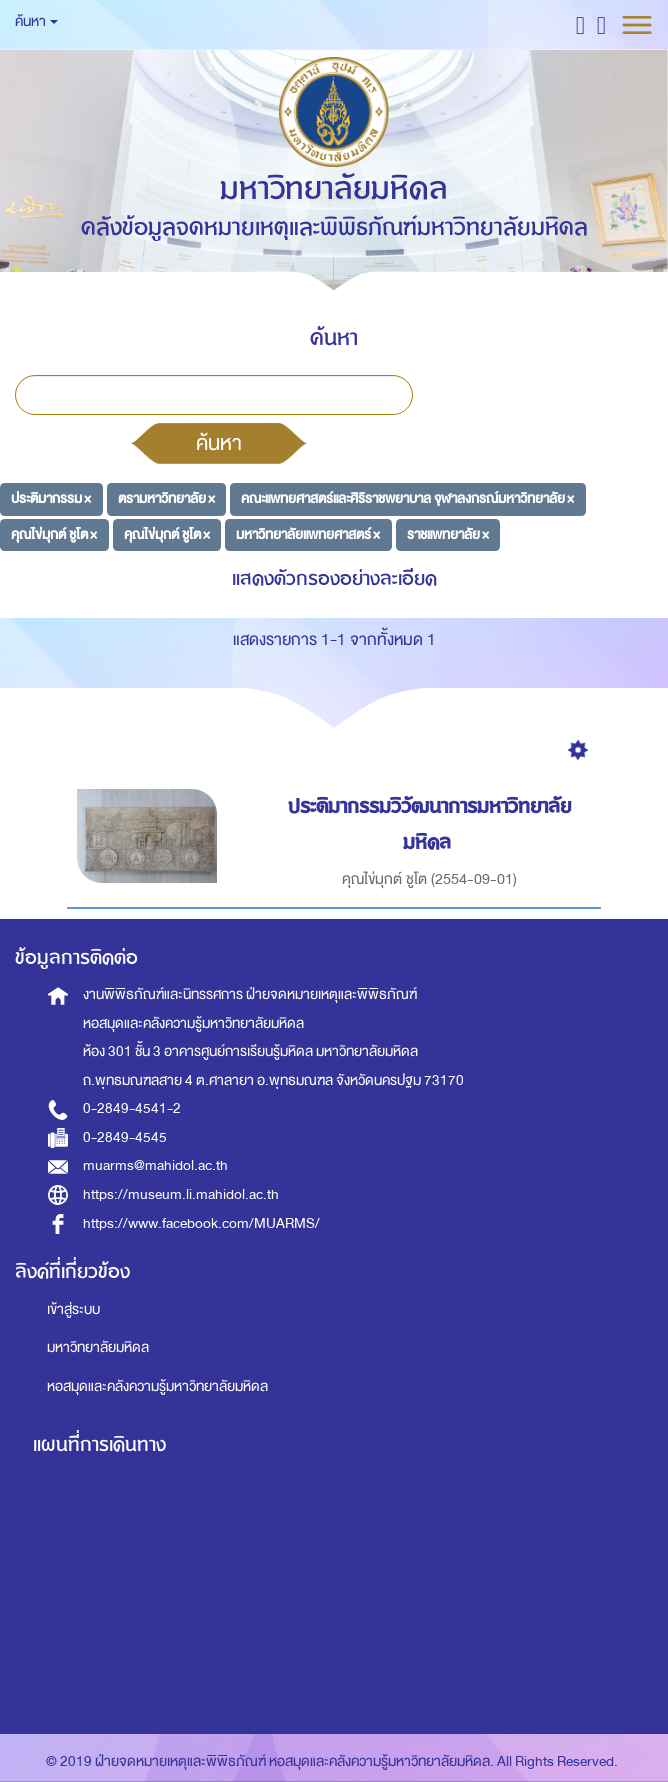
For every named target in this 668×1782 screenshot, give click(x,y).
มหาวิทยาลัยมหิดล (98, 1347)
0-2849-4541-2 (132, 1108)
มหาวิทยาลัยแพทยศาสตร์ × (308, 534)
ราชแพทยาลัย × (448, 534)
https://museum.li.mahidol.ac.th (181, 1194)
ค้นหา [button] (36, 21)
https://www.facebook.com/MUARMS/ (201, 1223)
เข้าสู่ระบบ (73, 1309)
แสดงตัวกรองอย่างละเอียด (334, 578)
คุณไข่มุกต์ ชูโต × (54, 534)
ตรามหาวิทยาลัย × (166, 498)
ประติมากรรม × (51, 498)
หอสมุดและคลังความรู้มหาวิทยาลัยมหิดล (157, 1386)
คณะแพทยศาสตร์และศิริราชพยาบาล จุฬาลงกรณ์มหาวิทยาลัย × (407, 498)
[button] (580, 24)
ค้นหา (219, 443)
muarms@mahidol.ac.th (155, 1165)
